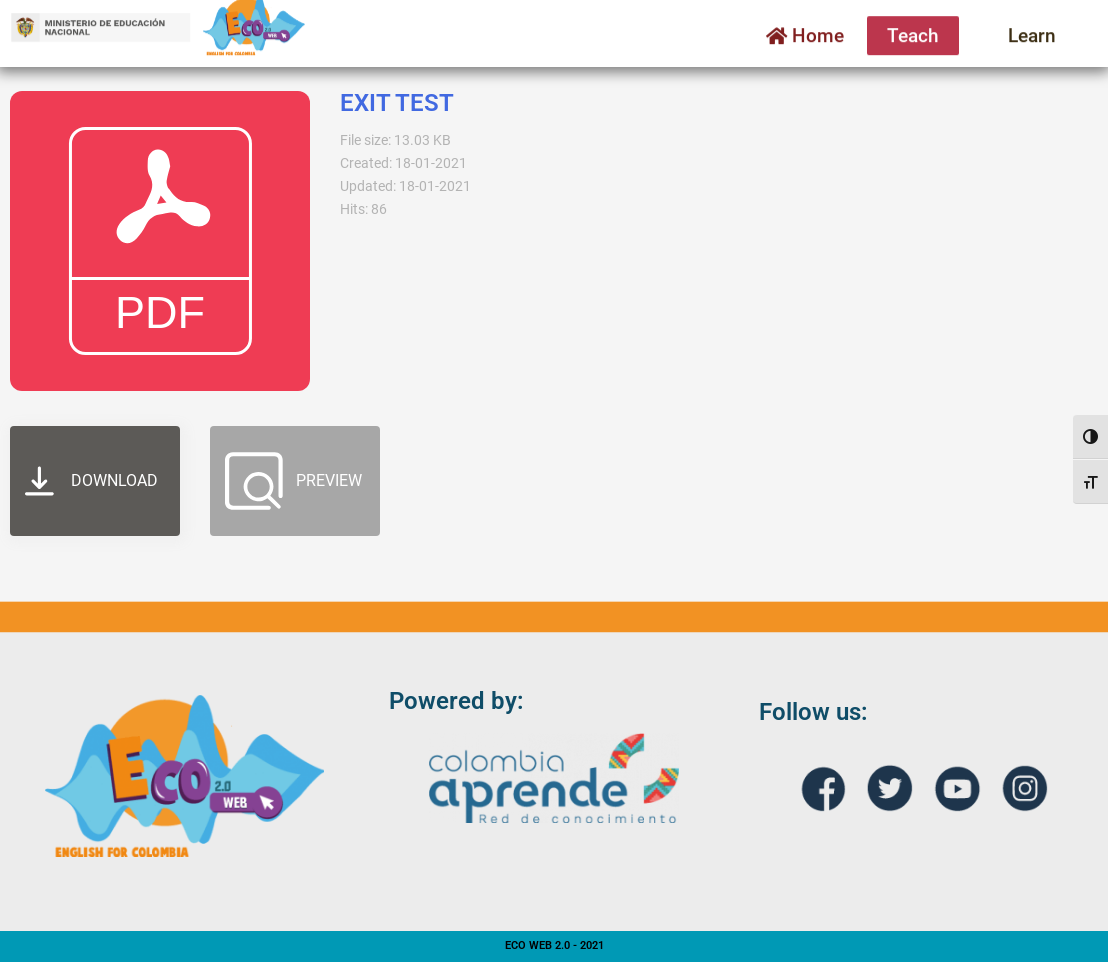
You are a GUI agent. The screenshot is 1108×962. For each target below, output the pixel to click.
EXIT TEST (397, 103)
